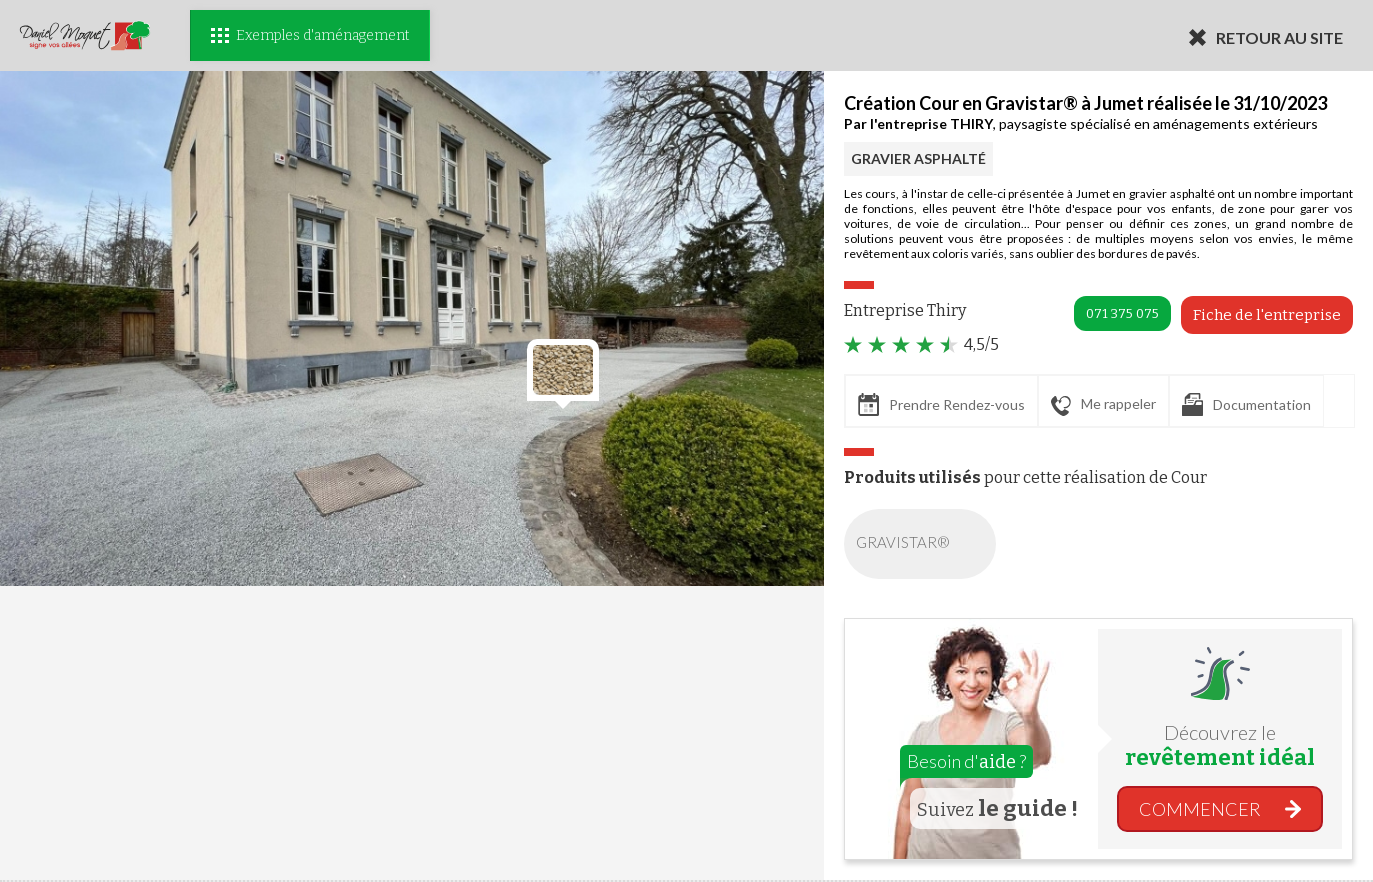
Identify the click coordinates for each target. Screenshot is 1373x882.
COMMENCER (1200, 809)
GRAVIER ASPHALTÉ (918, 158)
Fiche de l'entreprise (1267, 315)
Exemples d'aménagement (310, 35)
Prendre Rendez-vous (941, 404)
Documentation (1246, 404)
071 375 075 (1122, 313)
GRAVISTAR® (924, 544)
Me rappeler (1103, 405)
